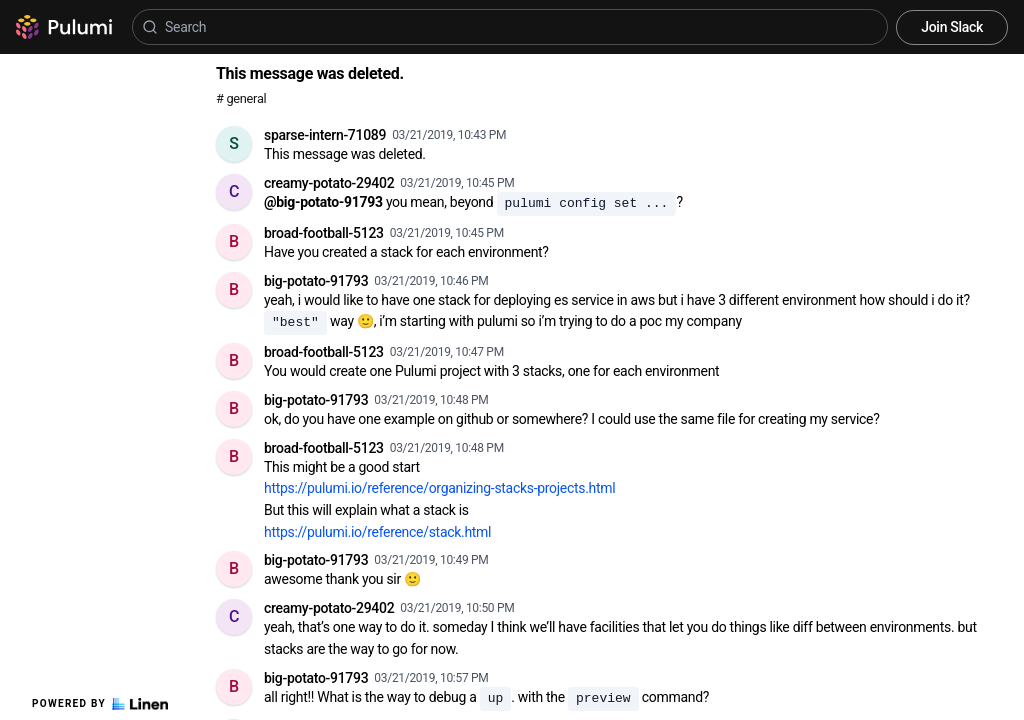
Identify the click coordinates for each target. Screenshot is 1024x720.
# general (241, 98)
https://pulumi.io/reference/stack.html (377, 532)
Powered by (100, 704)
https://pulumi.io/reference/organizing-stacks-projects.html (439, 488)
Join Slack (952, 27)
